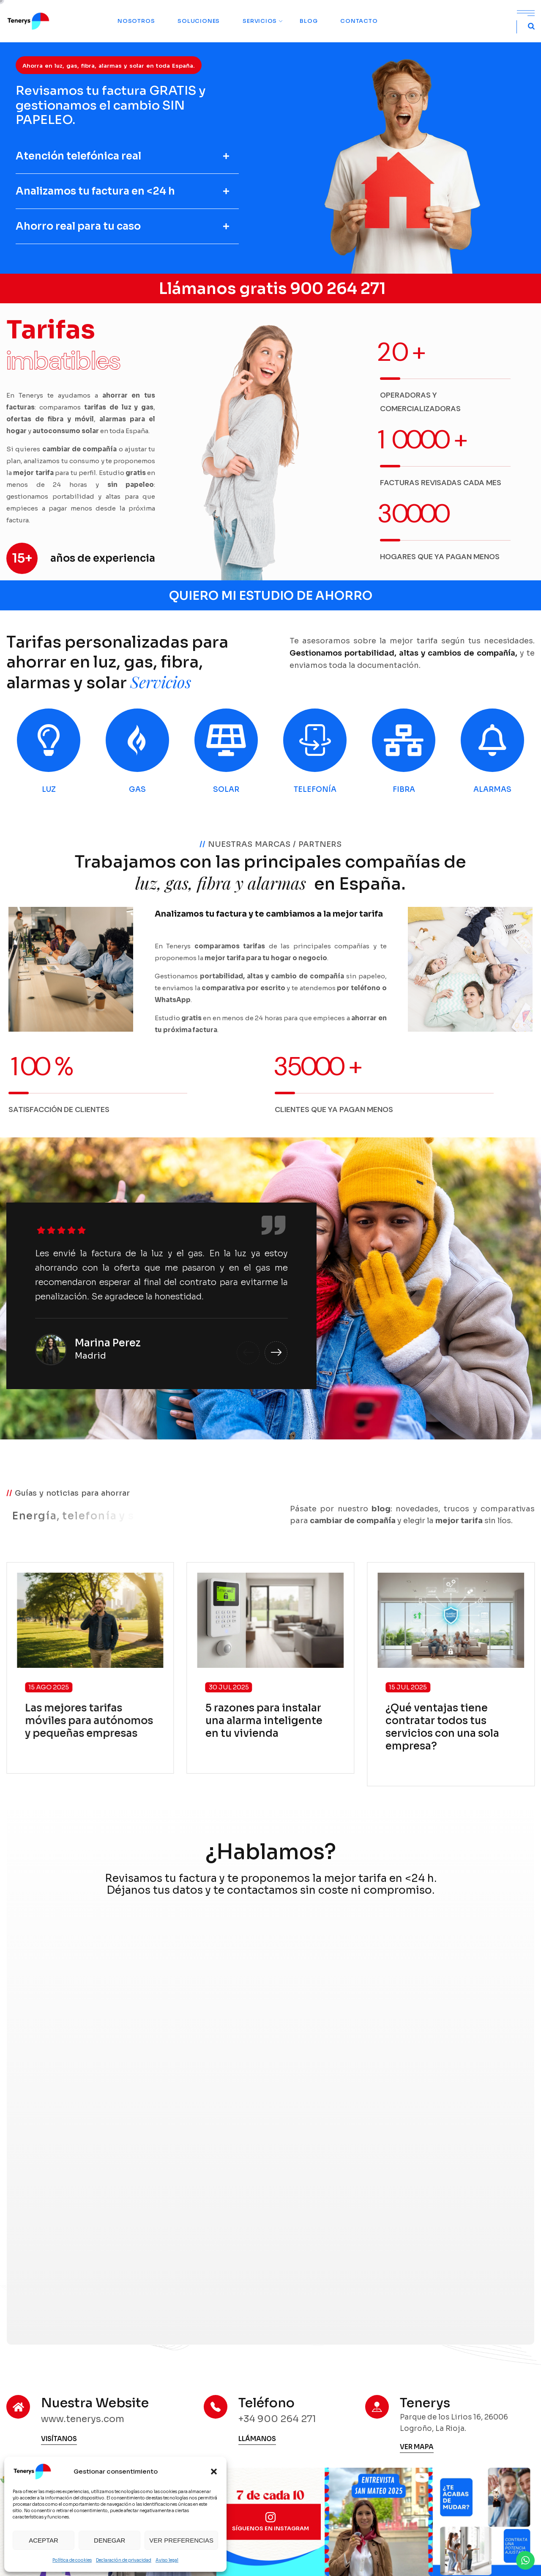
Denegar (109, 2540)
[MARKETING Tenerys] (268, 2108)
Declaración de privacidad (123, 2560)
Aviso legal (167, 2560)
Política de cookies (72, 2560)
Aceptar (43, 2540)
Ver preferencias (181, 2540)
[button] (214, 2471)
